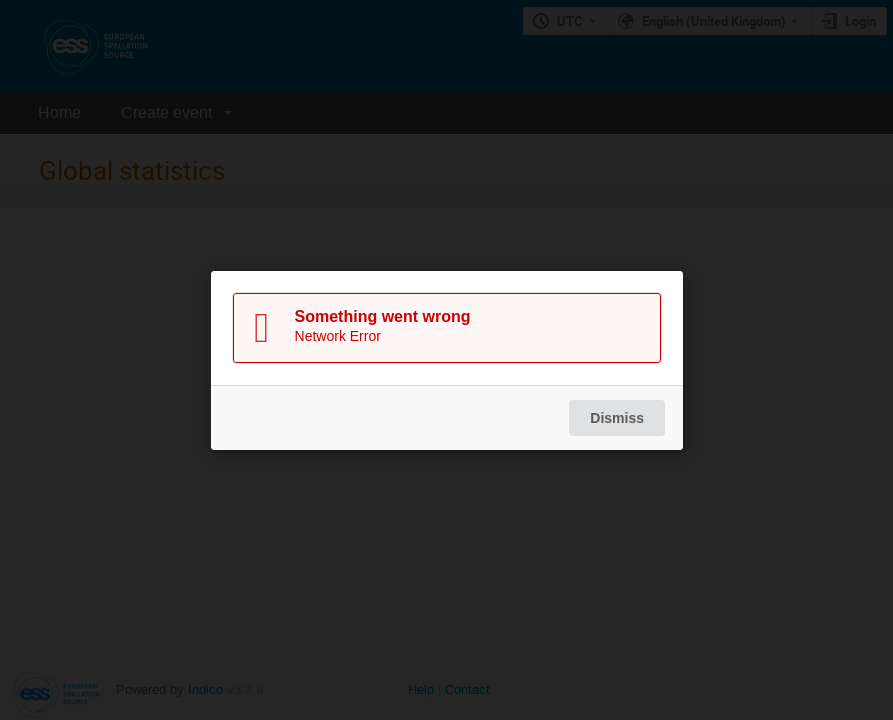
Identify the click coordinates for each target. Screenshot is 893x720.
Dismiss (617, 418)
